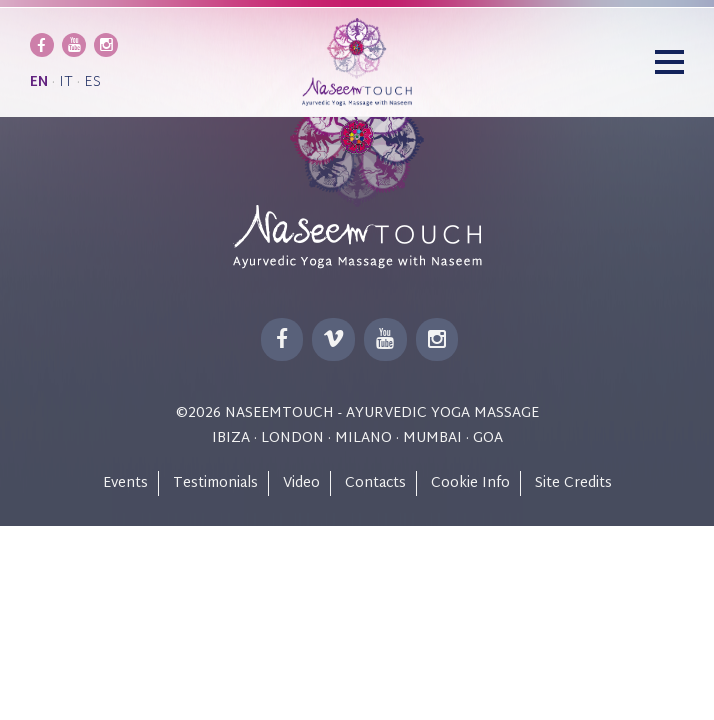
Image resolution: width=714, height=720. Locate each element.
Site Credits (573, 483)
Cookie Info (470, 483)
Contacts (375, 483)
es (92, 82)
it (66, 82)
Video (301, 483)
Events (125, 483)
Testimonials (215, 483)
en (39, 82)
